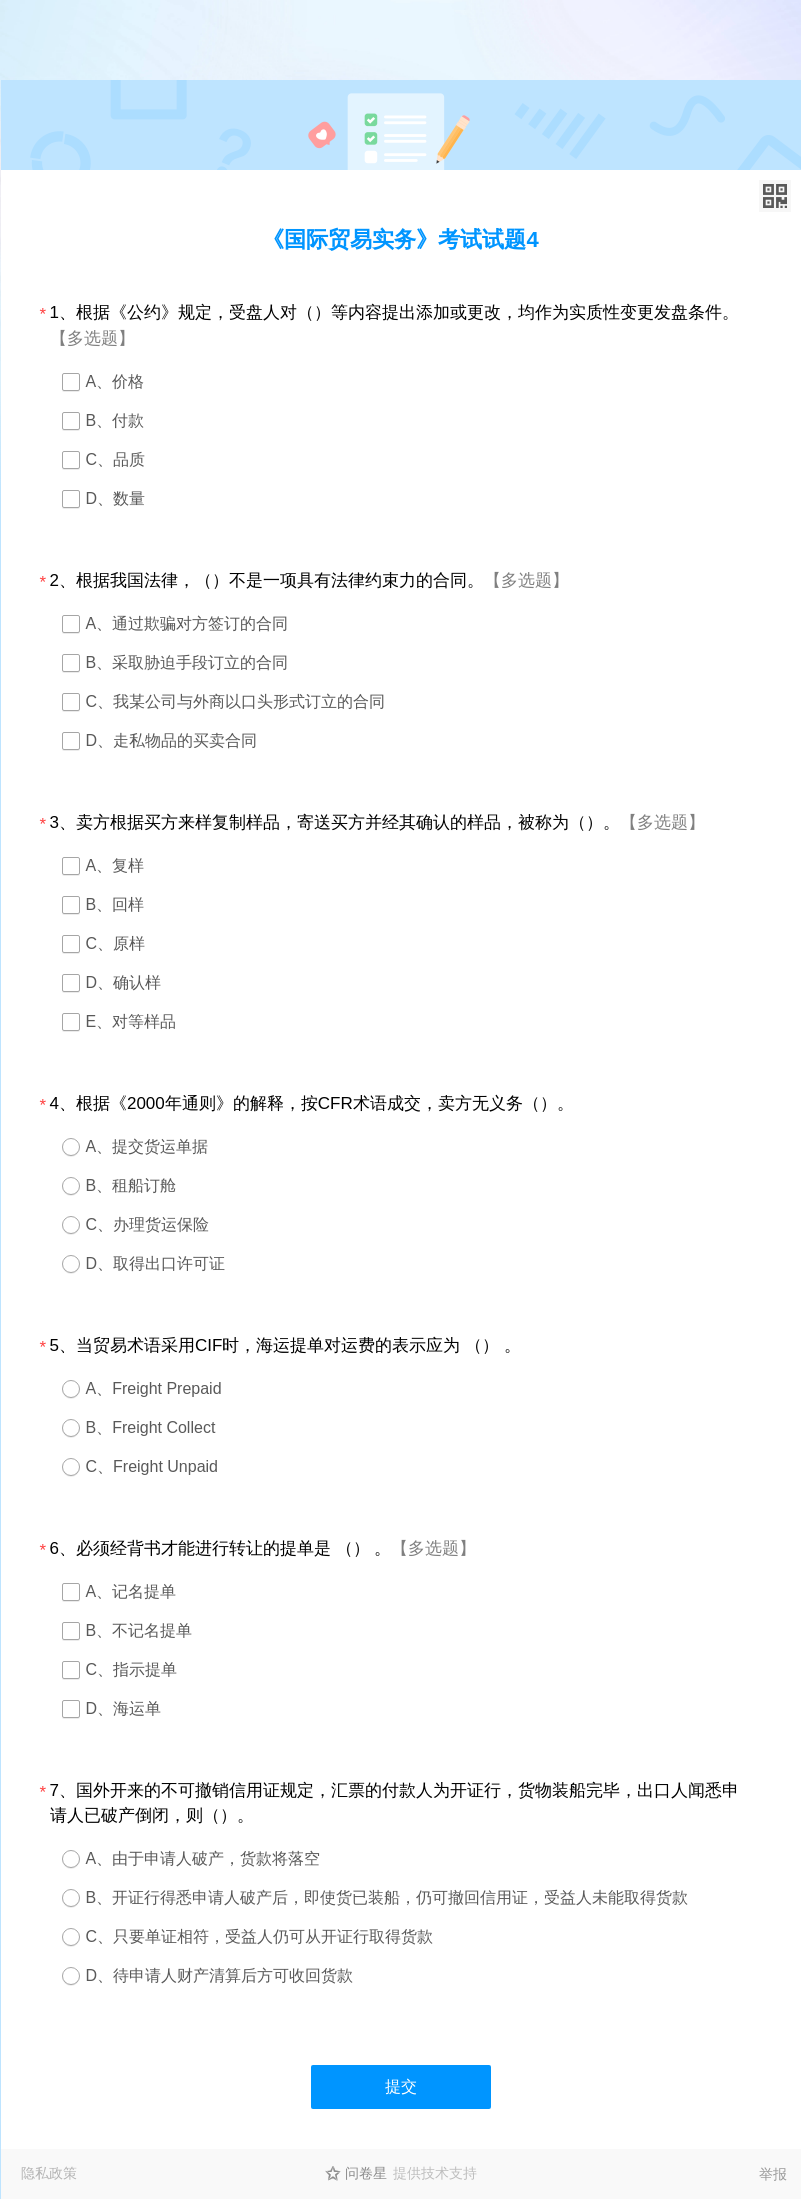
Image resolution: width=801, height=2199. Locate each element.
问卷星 (366, 2173)
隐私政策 (49, 2173)
